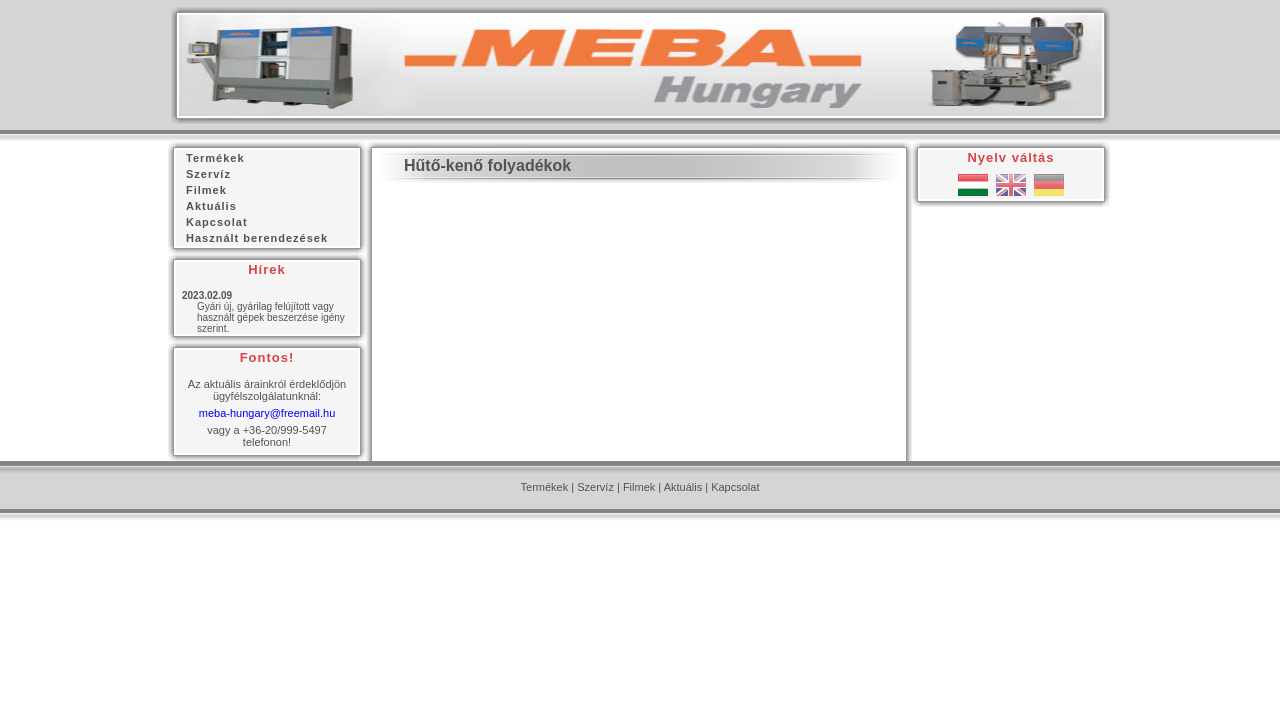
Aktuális (683, 487)
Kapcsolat (735, 487)
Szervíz (595, 487)
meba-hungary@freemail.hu (267, 413)
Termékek (545, 487)
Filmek (639, 487)
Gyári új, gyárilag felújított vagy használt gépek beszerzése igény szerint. (271, 317)
